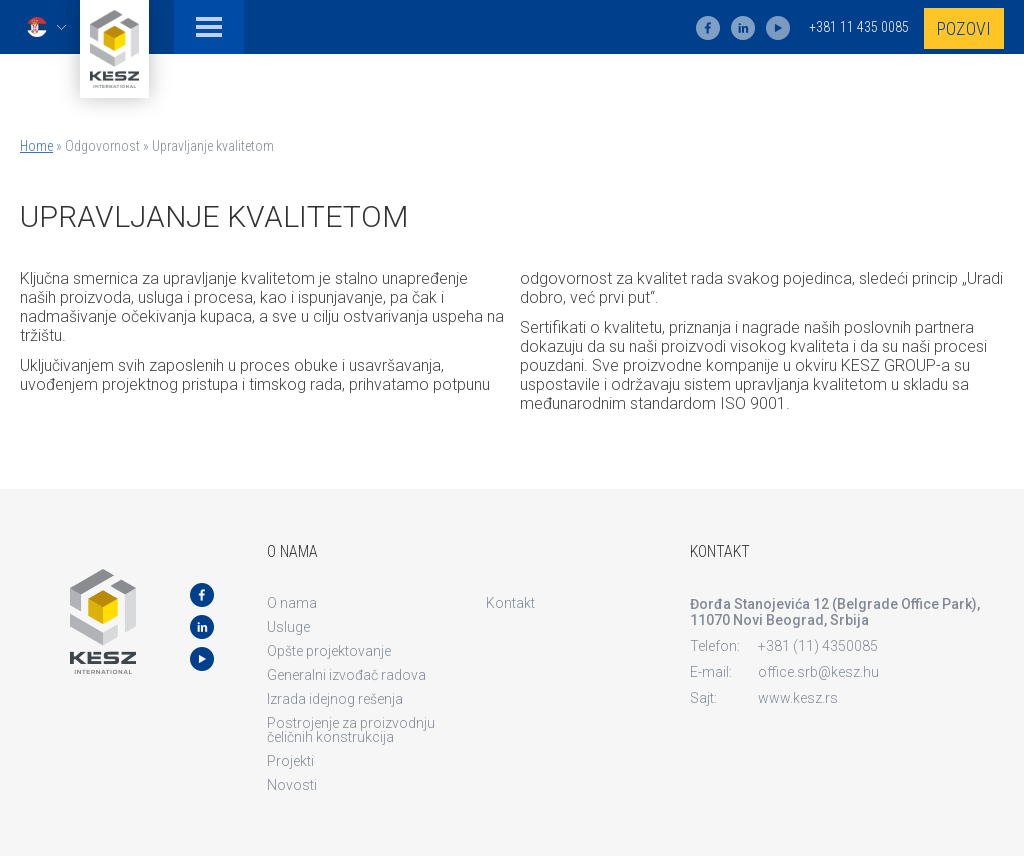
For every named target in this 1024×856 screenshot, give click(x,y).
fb (708, 28)
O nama (292, 603)
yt (778, 28)
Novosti (292, 785)
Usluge (288, 627)
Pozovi (964, 28)
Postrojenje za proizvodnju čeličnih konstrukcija (351, 730)
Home (36, 146)
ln (743, 28)
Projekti (290, 761)
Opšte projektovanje (329, 651)
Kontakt (510, 603)
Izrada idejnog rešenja (335, 699)
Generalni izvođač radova (346, 675)
